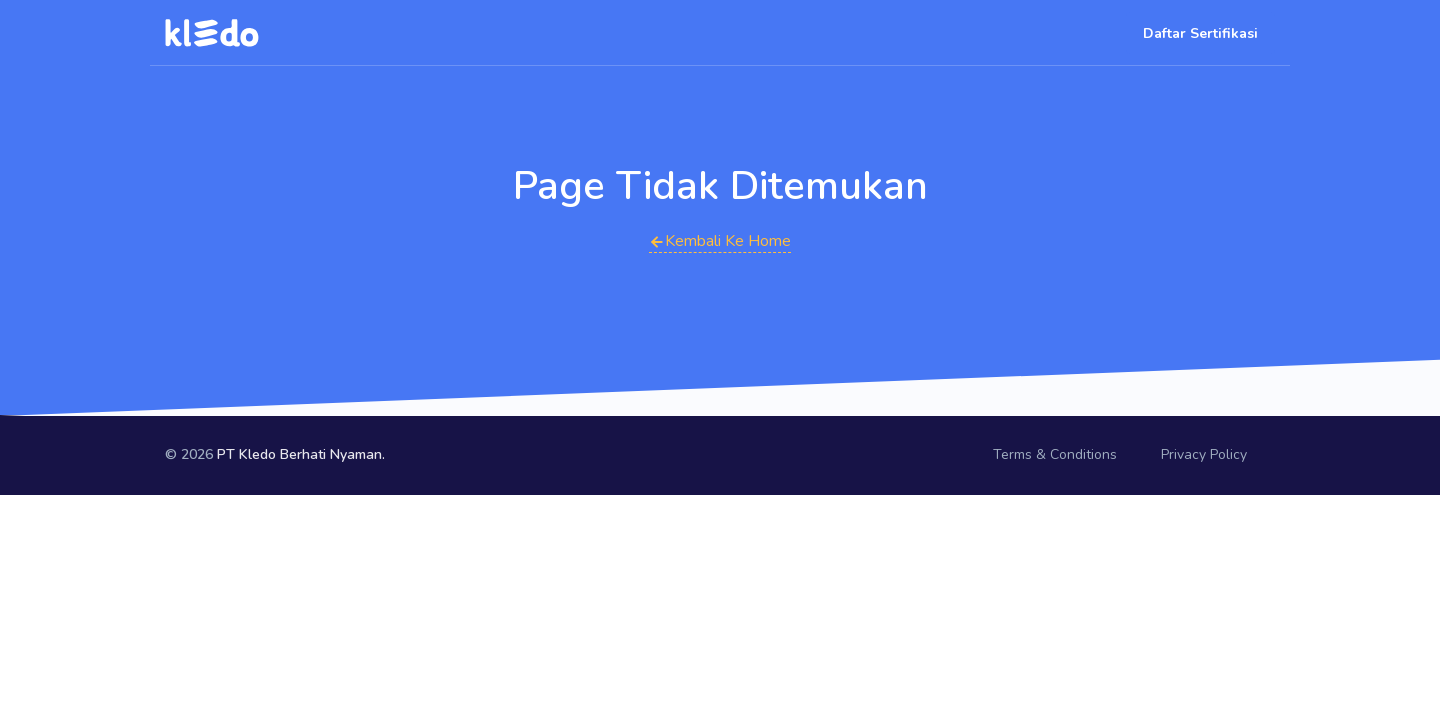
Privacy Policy (1204, 454)
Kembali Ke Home (720, 241)
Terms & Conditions (1055, 454)
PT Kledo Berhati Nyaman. (301, 454)
